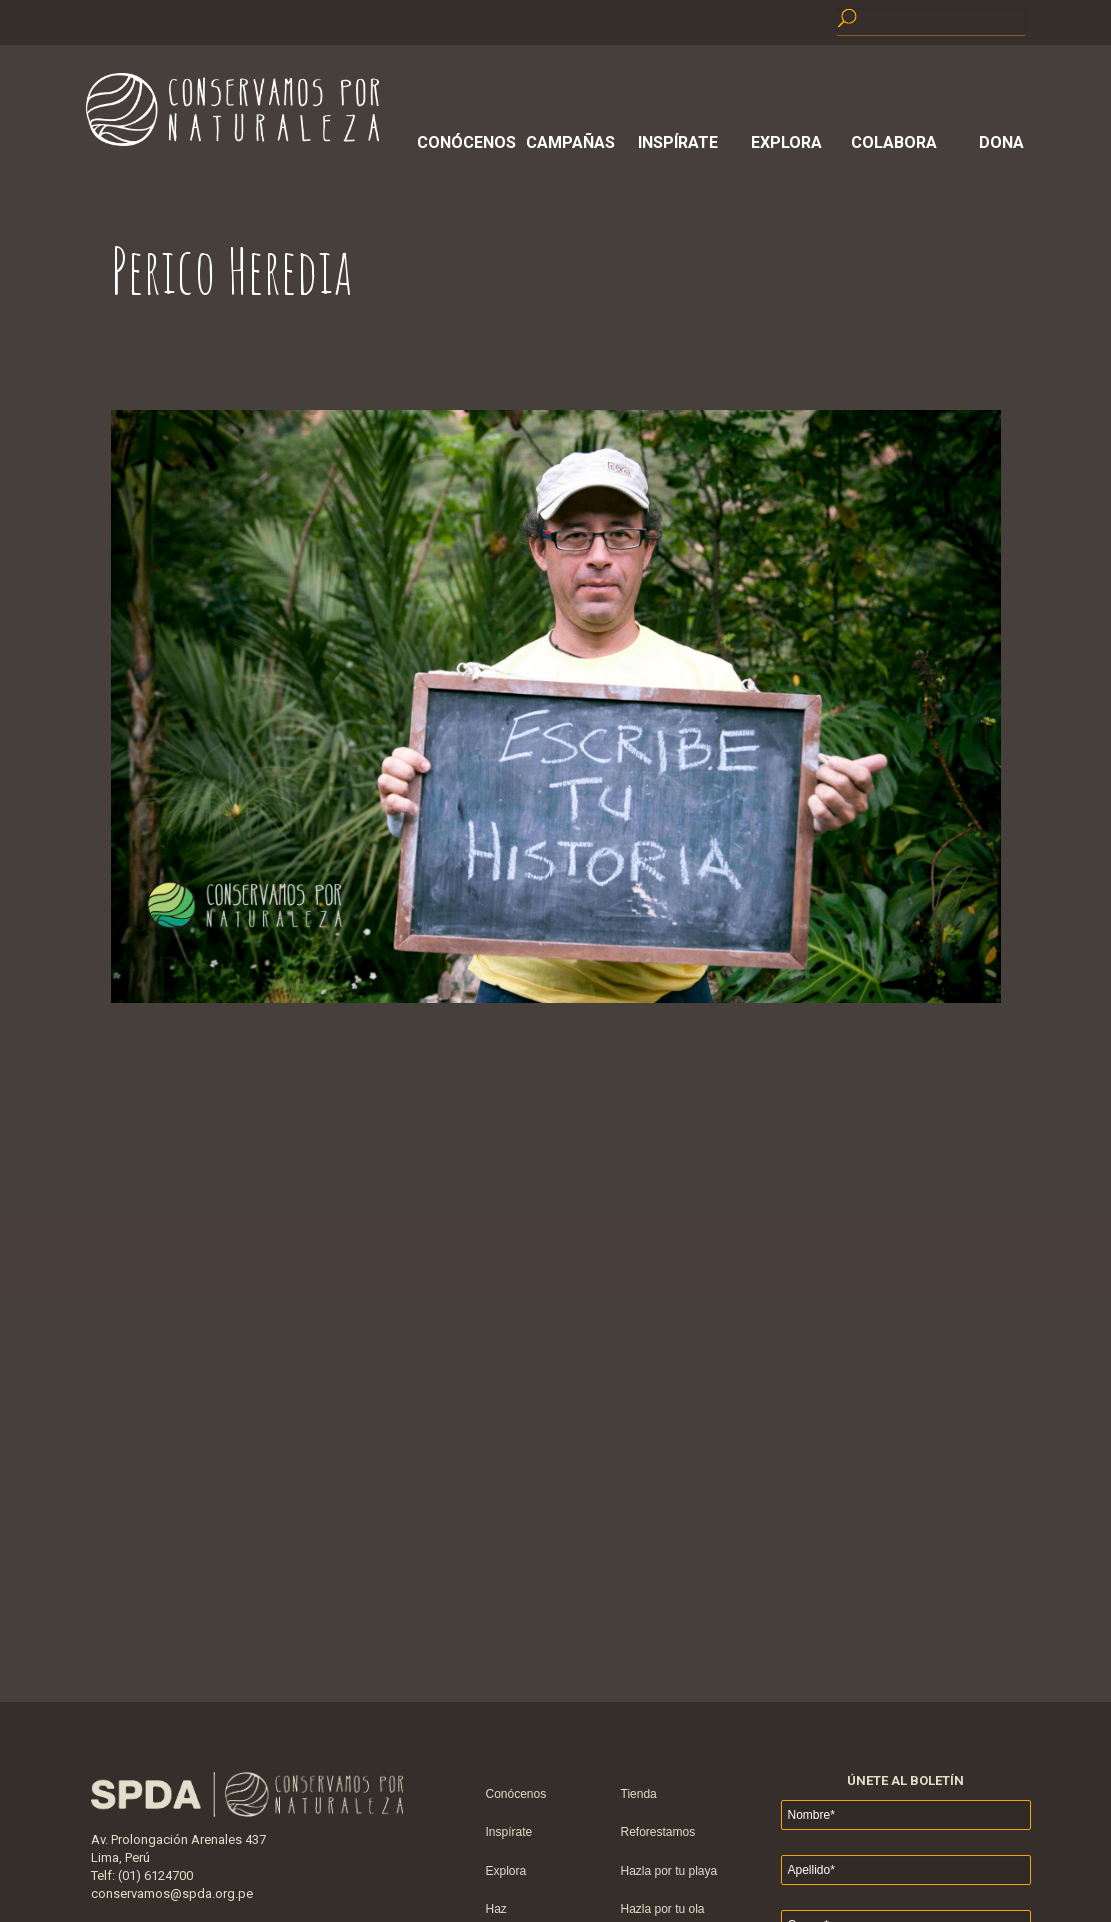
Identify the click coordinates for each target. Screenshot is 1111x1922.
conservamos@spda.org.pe (172, 1893)
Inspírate (678, 142)
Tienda (639, 1794)
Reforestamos (658, 1832)
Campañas (570, 142)
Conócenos (463, 142)
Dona (1001, 142)
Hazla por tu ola (663, 1909)
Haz (496, 1909)
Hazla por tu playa (669, 1871)
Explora (786, 142)
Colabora (894, 142)
